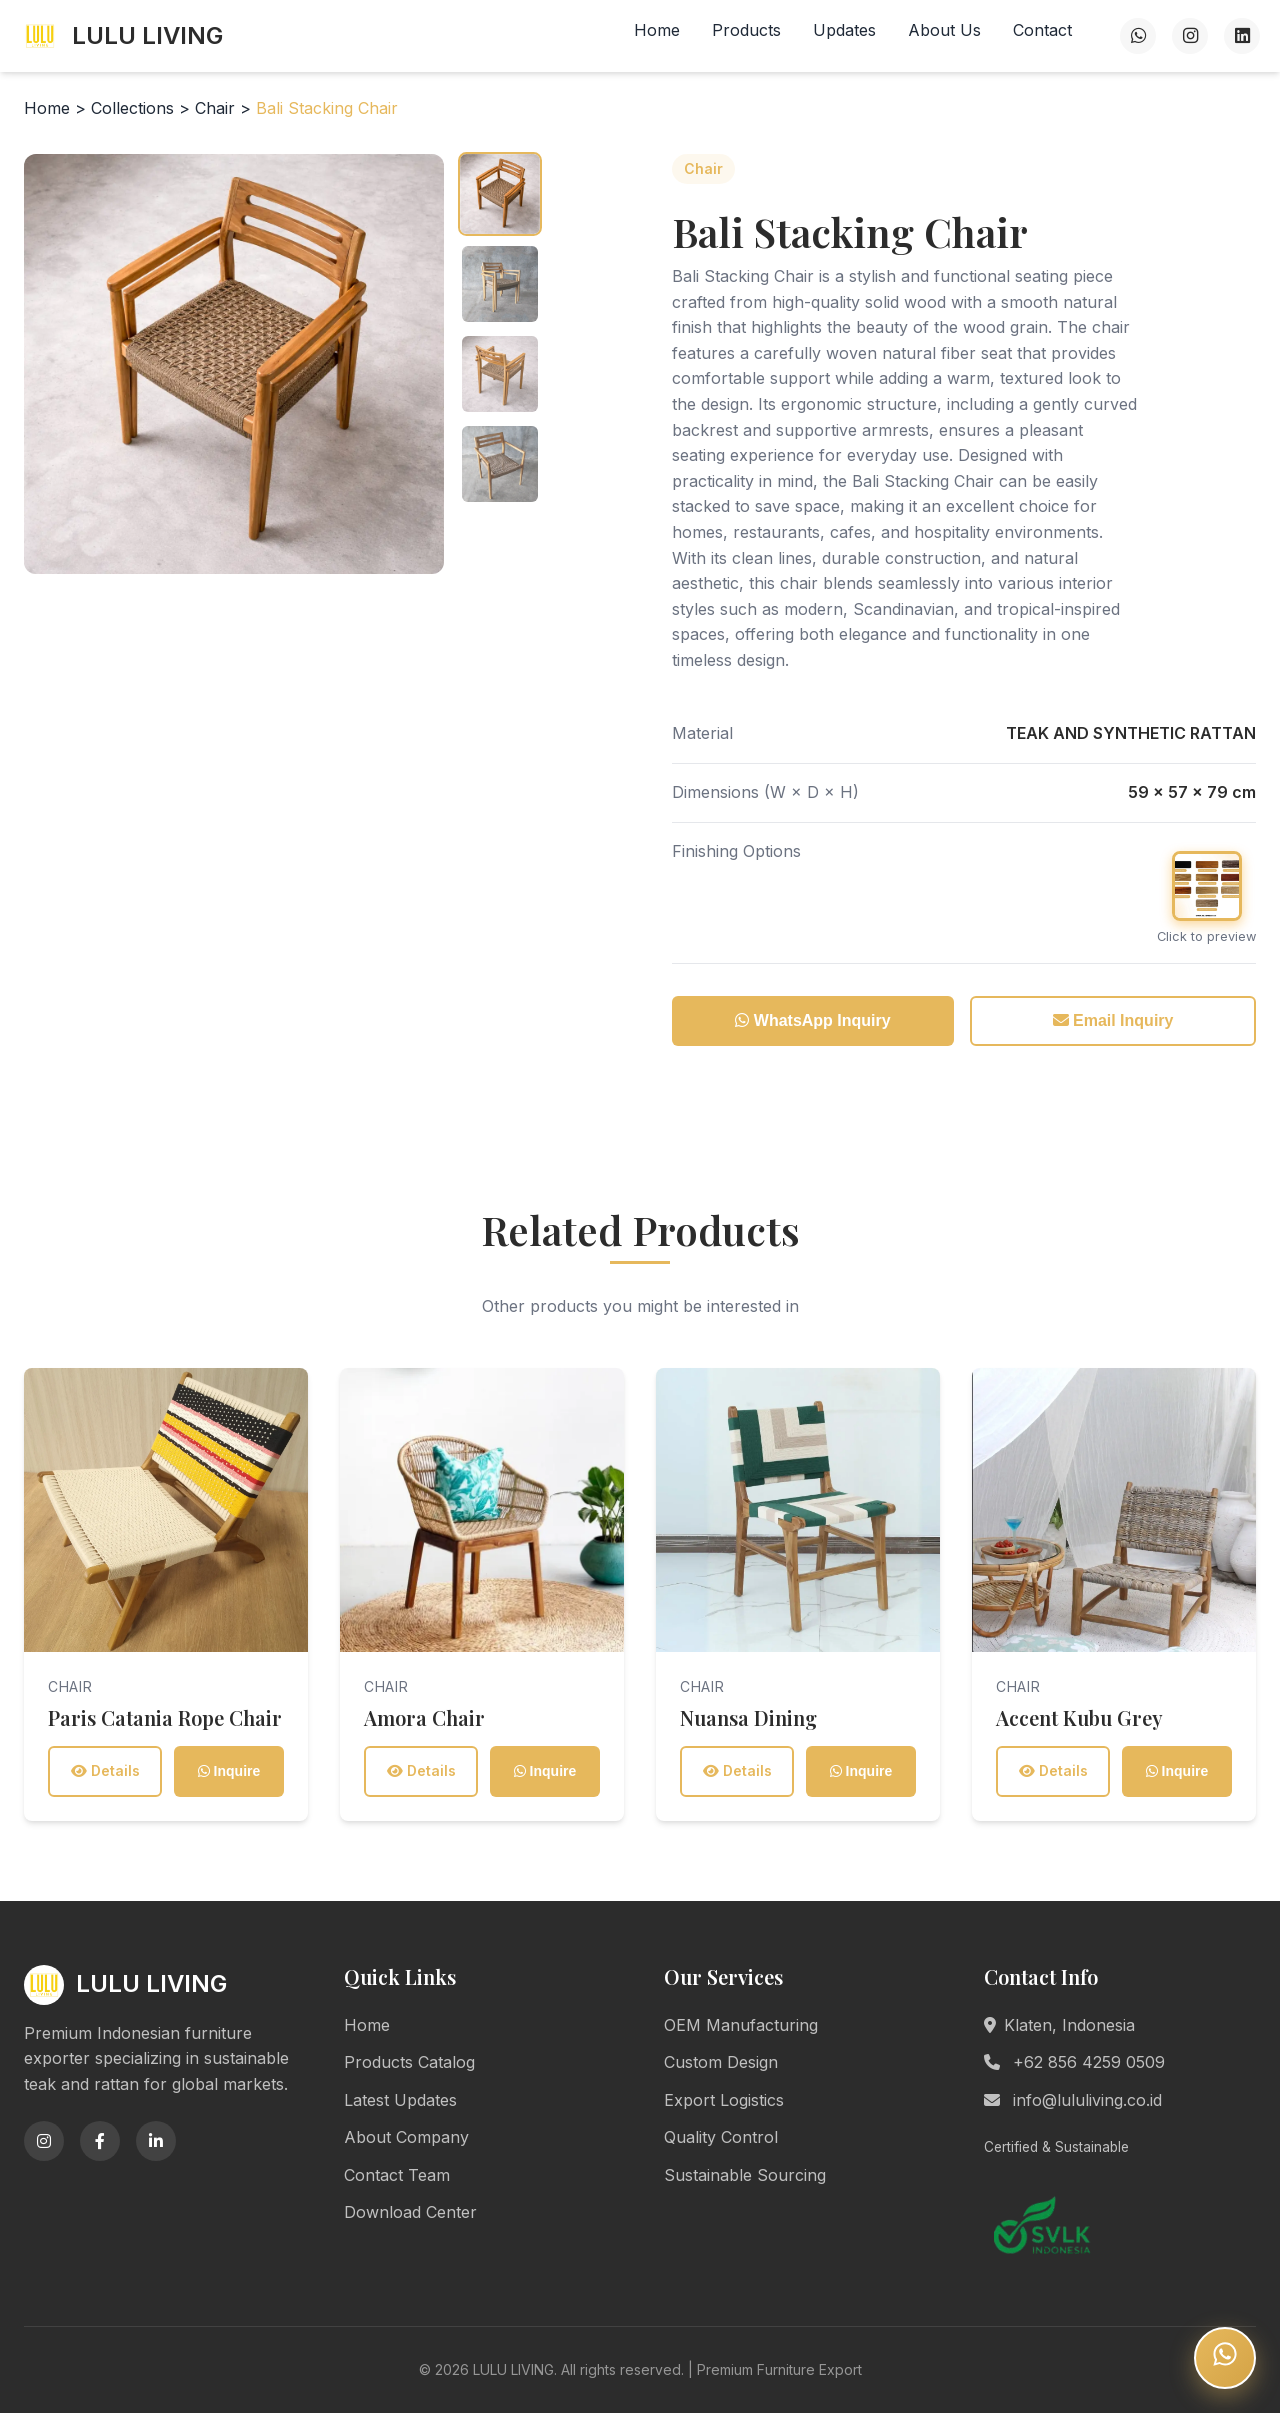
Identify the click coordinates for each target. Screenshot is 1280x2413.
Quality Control (721, 2137)
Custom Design (721, 2062)
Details (105, 1770)
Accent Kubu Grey (1079, 1717)
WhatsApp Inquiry (812, 1020)
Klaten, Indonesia (1059, 2025)
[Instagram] (1190, 36)
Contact (1042, 30)
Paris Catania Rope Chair (165, 1717)
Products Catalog (409, 2062)
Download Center (410, 2212)
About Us (944, 30)
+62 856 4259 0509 (1074, 2062)
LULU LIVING (121, 36)
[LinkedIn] (1242, 36)
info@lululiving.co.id (1073, 2100)
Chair (217, 108)
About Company (406, 2137)
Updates (844, 30)
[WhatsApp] (1138, 36)
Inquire (229, 1771)
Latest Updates (400, 2100)
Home (657, 30)
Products (746, 30)
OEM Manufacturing (741, 2025)
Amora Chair (424, 1717)
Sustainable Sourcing (745, 2175)
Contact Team (397, 2175)
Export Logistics (724, 2100)
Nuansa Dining (748, 1717)
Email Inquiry (1113, 1020)
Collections (132, 108)
